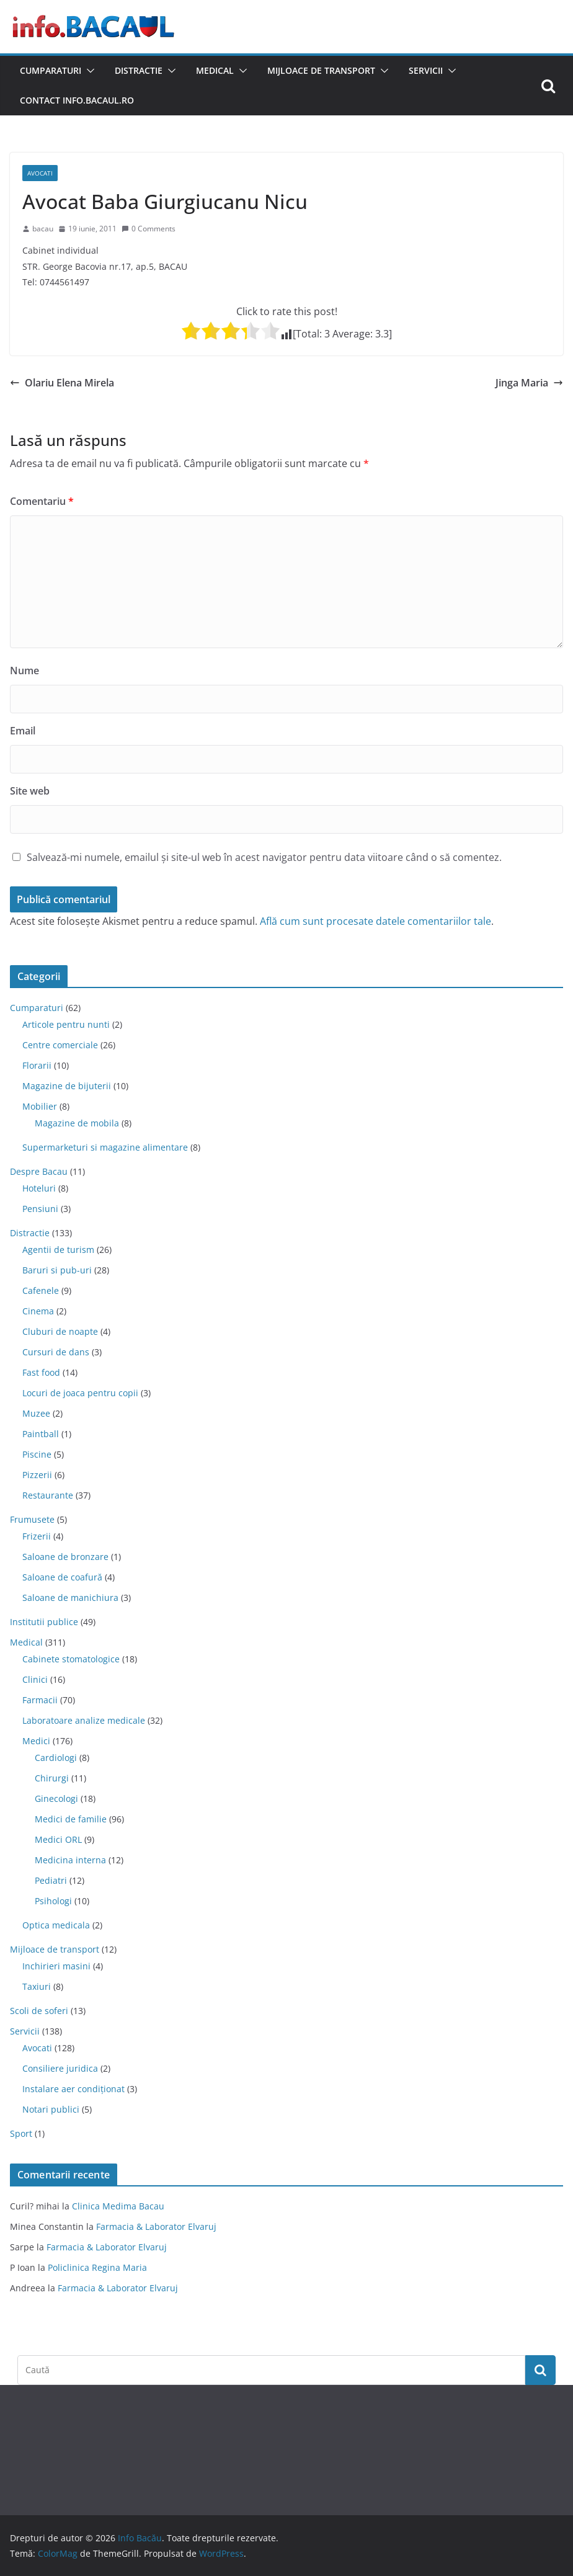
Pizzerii (37, 1475)
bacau (42, 228)
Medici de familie (71, 1819)
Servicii (426, 70)
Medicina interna (70, 1860)
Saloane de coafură (62, 1577)
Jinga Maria (529, 383)
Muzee (36, 1413)
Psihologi (53, 1901)
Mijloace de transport (321, 70)
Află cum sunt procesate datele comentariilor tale (375, 921)
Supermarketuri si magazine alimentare (105, 1147)
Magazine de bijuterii (66, 1086)
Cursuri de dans (55, 1352)
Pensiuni (40, 1208)
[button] (88, 70)
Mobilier (39, 1106)
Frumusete (32, 1519)
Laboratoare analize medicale (83, 1720)
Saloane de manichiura (70, 1597)
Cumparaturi (50, 70)
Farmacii (40, 1700)
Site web (30, 791)
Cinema (38, 1311)
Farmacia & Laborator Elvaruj (156, 2226)
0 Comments (148, 228)
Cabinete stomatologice (71, 1659)
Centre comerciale (60, 1045)
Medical (215, 70)
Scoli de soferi (39, 2011)
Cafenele (40, 1290)
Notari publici (50, 2109)
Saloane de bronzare (65, 1556)
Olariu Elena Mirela (62, 383)
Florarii (36, 1065)
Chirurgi (52, 1778)
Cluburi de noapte (60, 1331)
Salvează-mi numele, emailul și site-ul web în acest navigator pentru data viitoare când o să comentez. (264, 857)
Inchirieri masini (56, 1966)
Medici (36, 1741)
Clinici (35, 1679)
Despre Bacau (39, 1171)
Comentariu (42, 501)
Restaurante (47, 1495)
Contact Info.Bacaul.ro (77, 100)
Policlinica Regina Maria (97, 2267)
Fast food (41, 1372)
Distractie (138, 70)
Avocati (40, 173)
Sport (21, 2133)
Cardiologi (56, 1757)
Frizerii (36, 1536)
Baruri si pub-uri (57, 1270)
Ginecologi (56, 1798)
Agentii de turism (58, 1249)
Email (22, 731)
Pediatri (51, 1880)
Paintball (40, 1434)
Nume (24, 670)
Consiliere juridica (60, 2068)
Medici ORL (58, 1839)
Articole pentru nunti (66, 1024)
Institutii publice (44, 1622)
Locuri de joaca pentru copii (80, 1393)
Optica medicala (56, 1925)
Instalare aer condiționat (73, 2089)
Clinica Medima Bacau (118, 2206)
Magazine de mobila (77, 1123)
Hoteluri (39, 1188)
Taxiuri (36, 1986)
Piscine (36, 1454)
